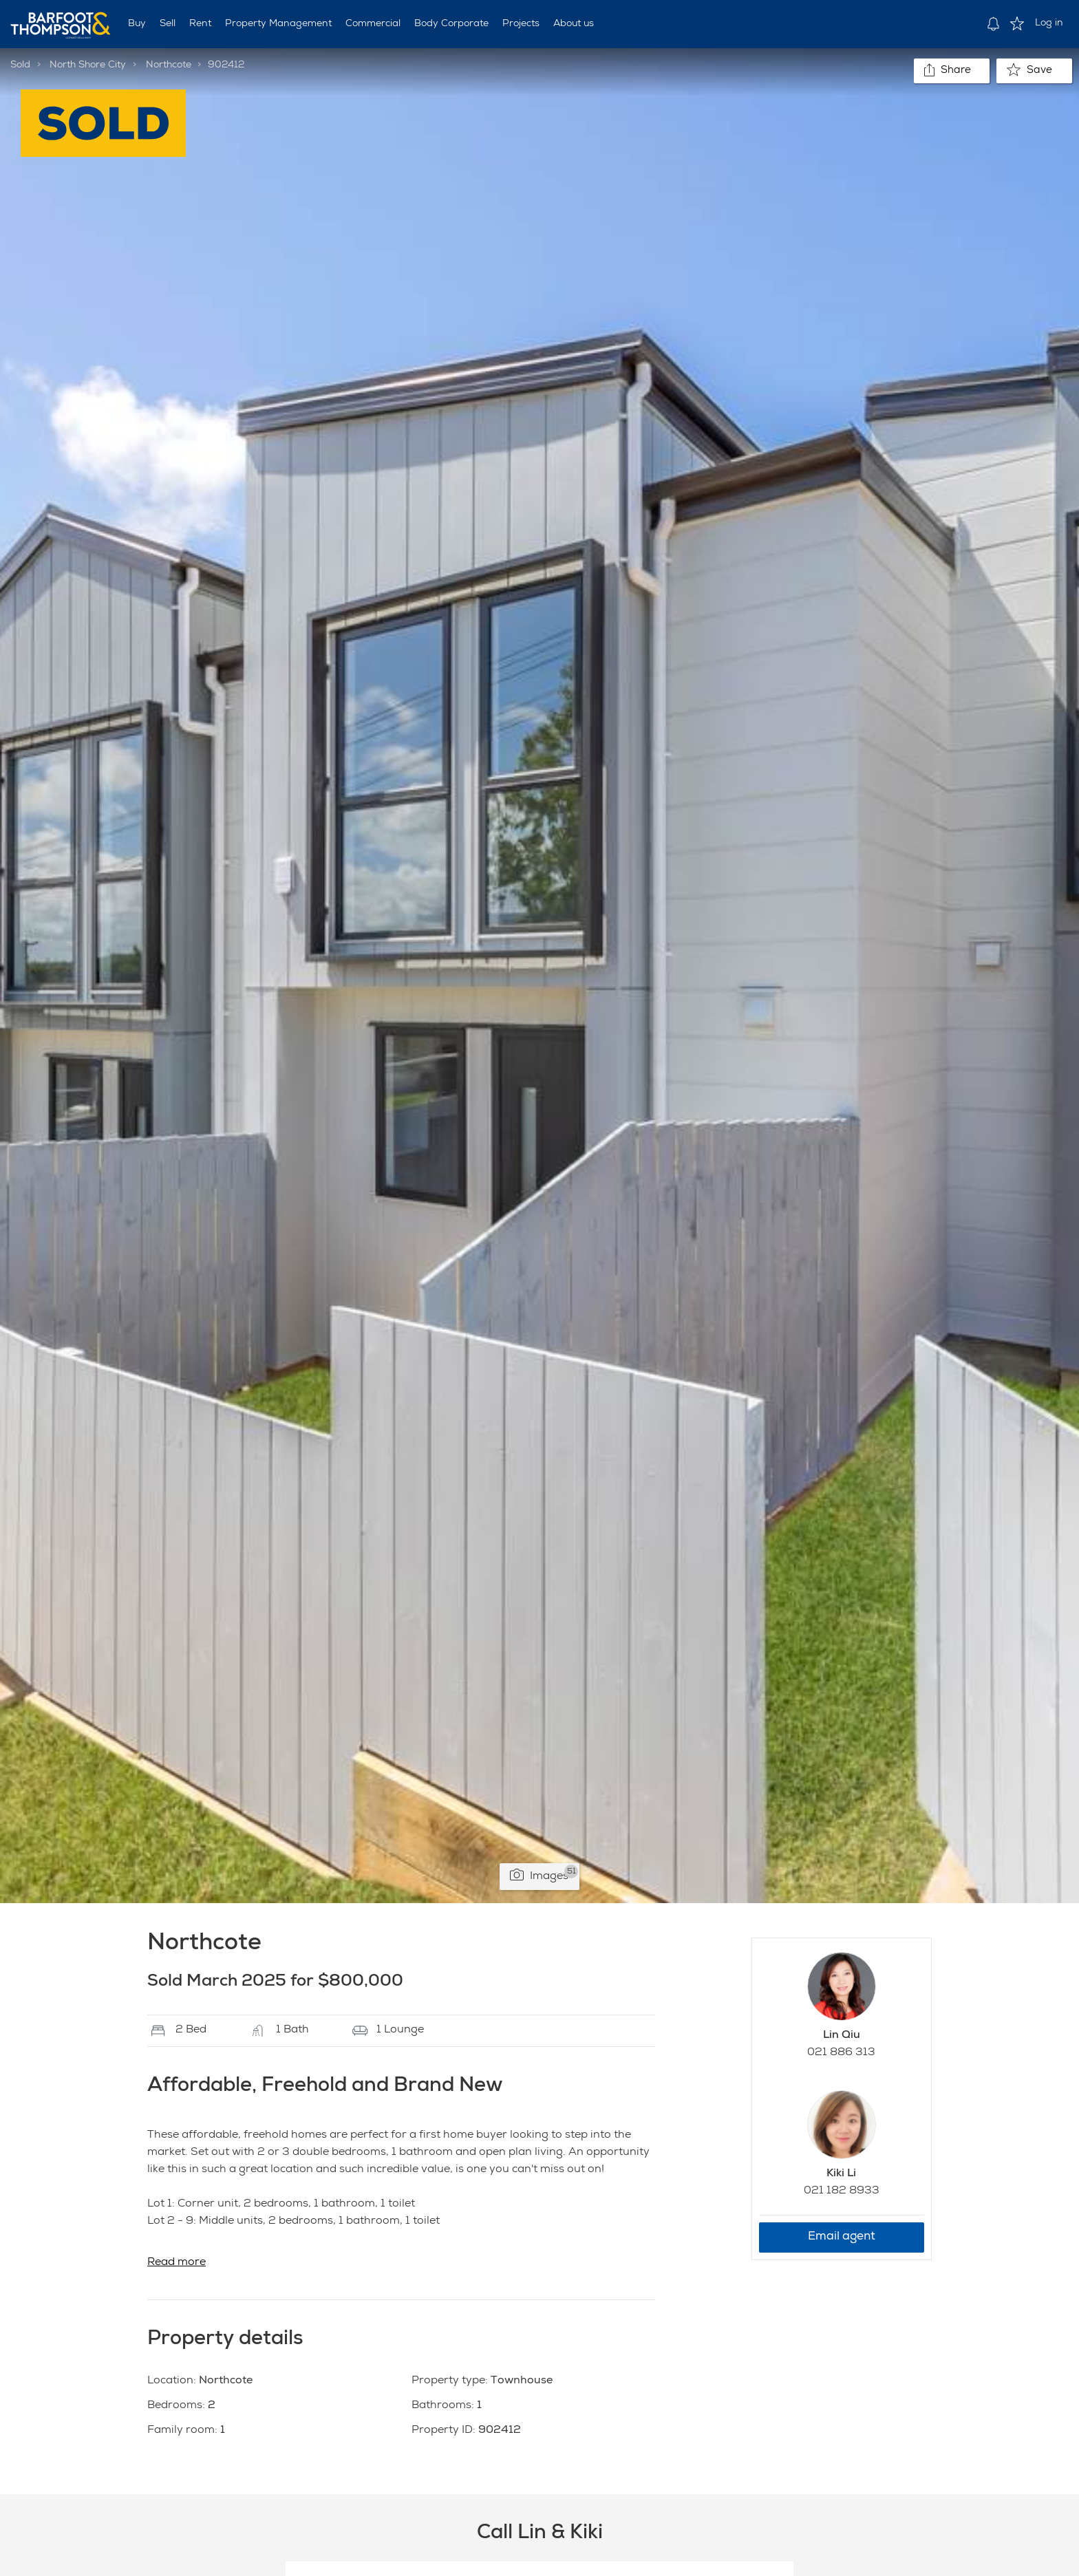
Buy (137, 24)
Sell (167, 24)
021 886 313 (841, 2053)
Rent (200, 24)
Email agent (841, 2237)
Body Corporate (451, 24)
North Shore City (88, 65)
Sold (20, 65)
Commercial (372, 24)
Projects (521, 24)
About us (573, 24)
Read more (176, 2262)
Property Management (278, 24)
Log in (1049, 23)
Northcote (168, 65)
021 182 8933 (841, 2191)
